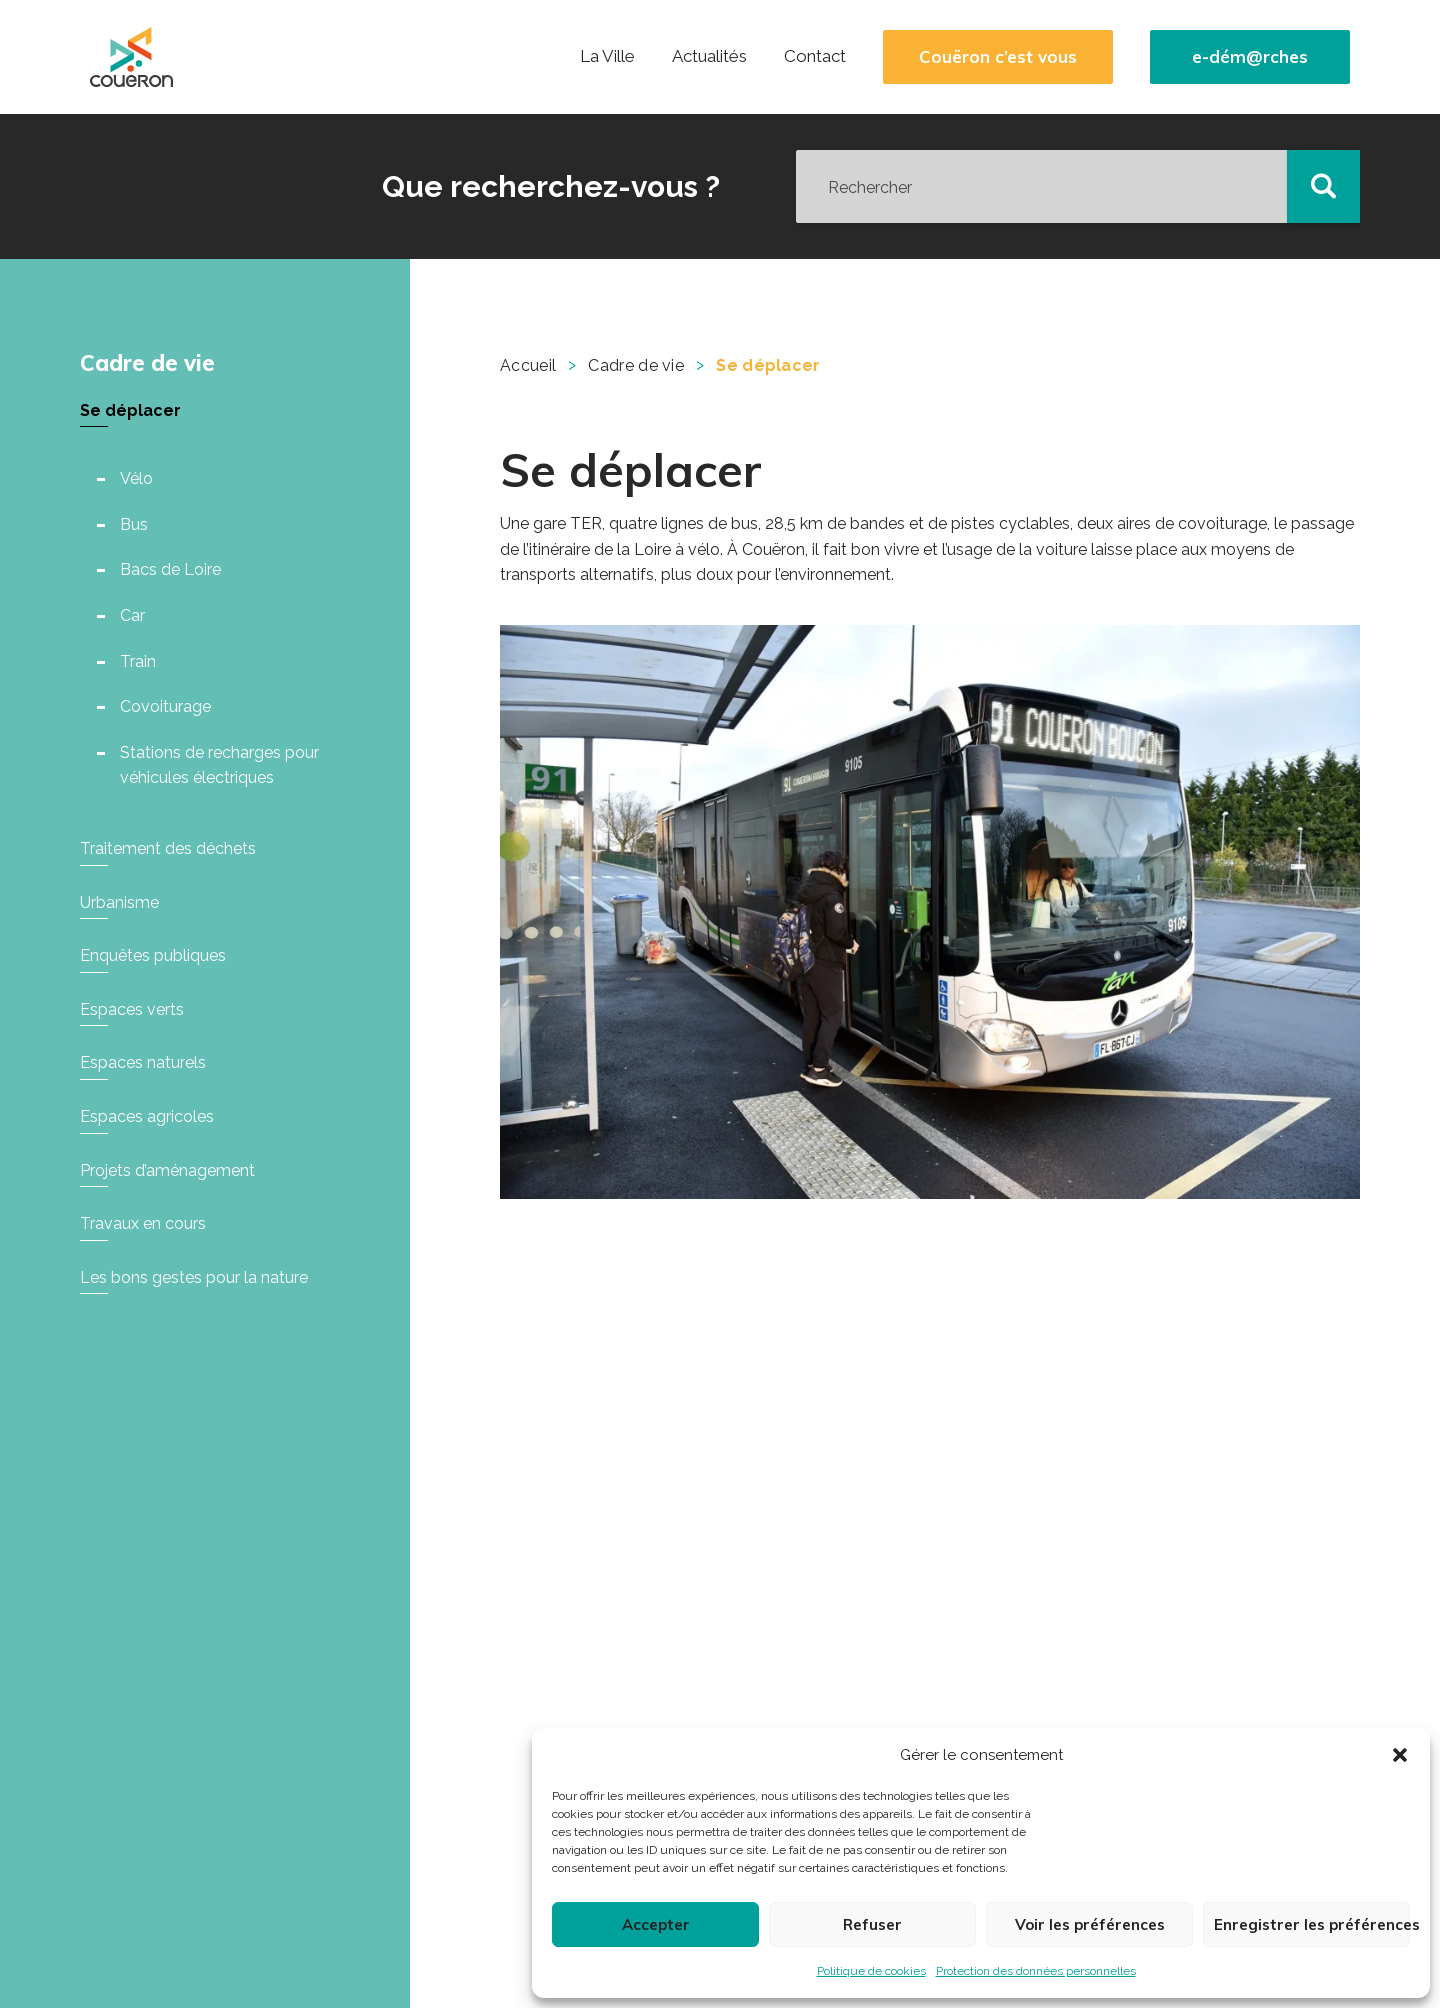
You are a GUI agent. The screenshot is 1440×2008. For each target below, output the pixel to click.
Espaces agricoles (147, 1116)
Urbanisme (119, 902)
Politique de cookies (871, 1971)
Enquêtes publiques (153, 955)
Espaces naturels (143, 1062)
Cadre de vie (147, 363)
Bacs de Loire (170, 569)
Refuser (872, 1924)
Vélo (136, 478)
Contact (815, 56)
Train (138, 661)
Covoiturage (165, 706)
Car (132, 615)
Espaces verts (132, 1009)
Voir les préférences (1090, 1924)
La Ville (607, 56)
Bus (134, 524)
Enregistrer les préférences (1312, 1924)
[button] (1400, 1755)
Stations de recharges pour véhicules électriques (219, 765)
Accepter (656, 1924)
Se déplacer (130, 410)
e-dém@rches (1250, 57)
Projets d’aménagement (167, 1170)
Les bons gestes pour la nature (194, 1277)
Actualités (709, 56)
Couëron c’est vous (998, 57)
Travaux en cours (143, 1223)
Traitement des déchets (168, 848)
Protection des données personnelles (1036, 1971)
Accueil (528, 365)
